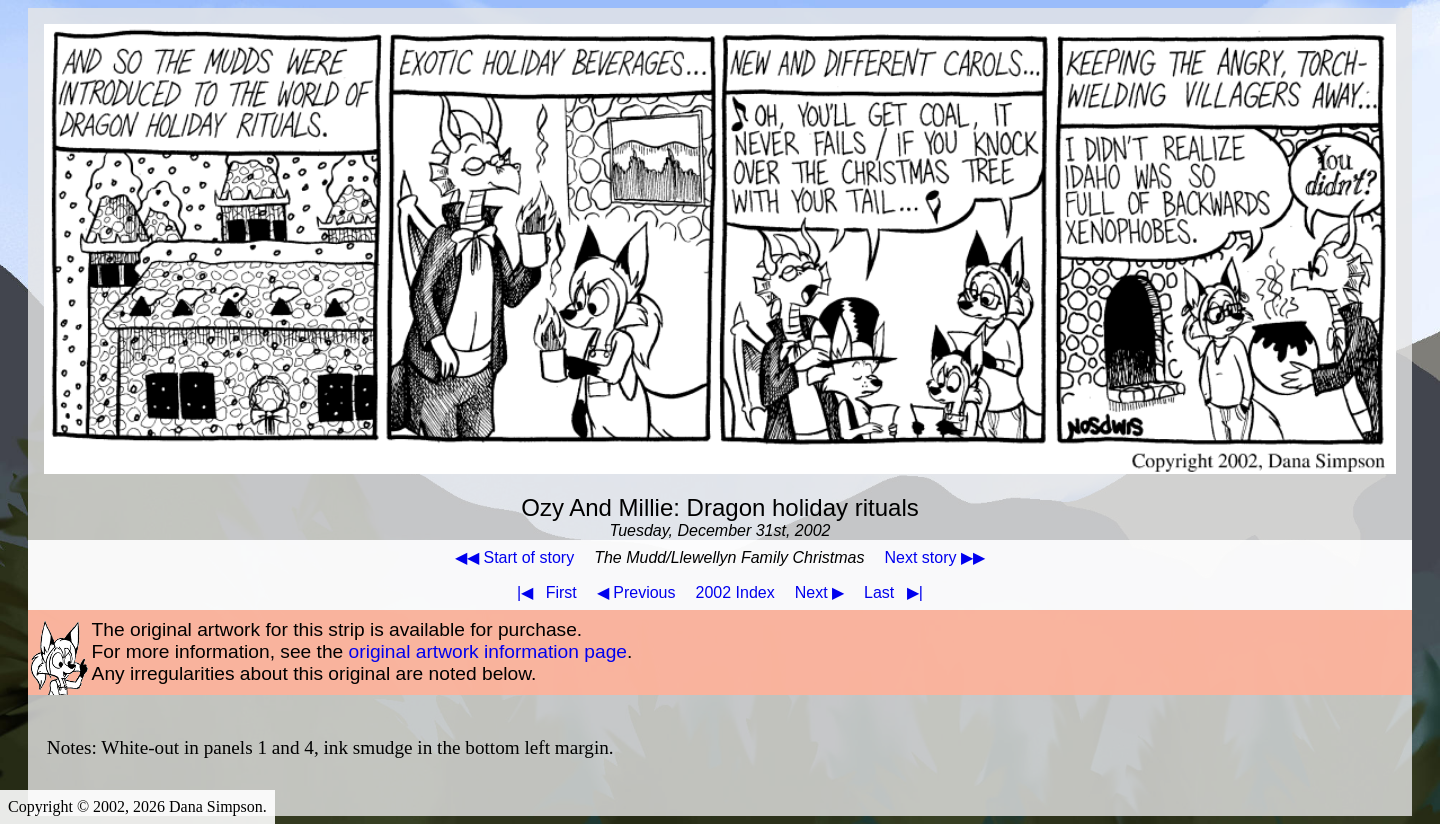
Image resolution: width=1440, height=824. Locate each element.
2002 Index (735, 592)
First (543, 592)
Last (897, 592)
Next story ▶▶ (934, 557)
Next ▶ (819, 592)
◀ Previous (636, 592)
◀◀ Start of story (514, 557)
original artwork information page (488, 651)
